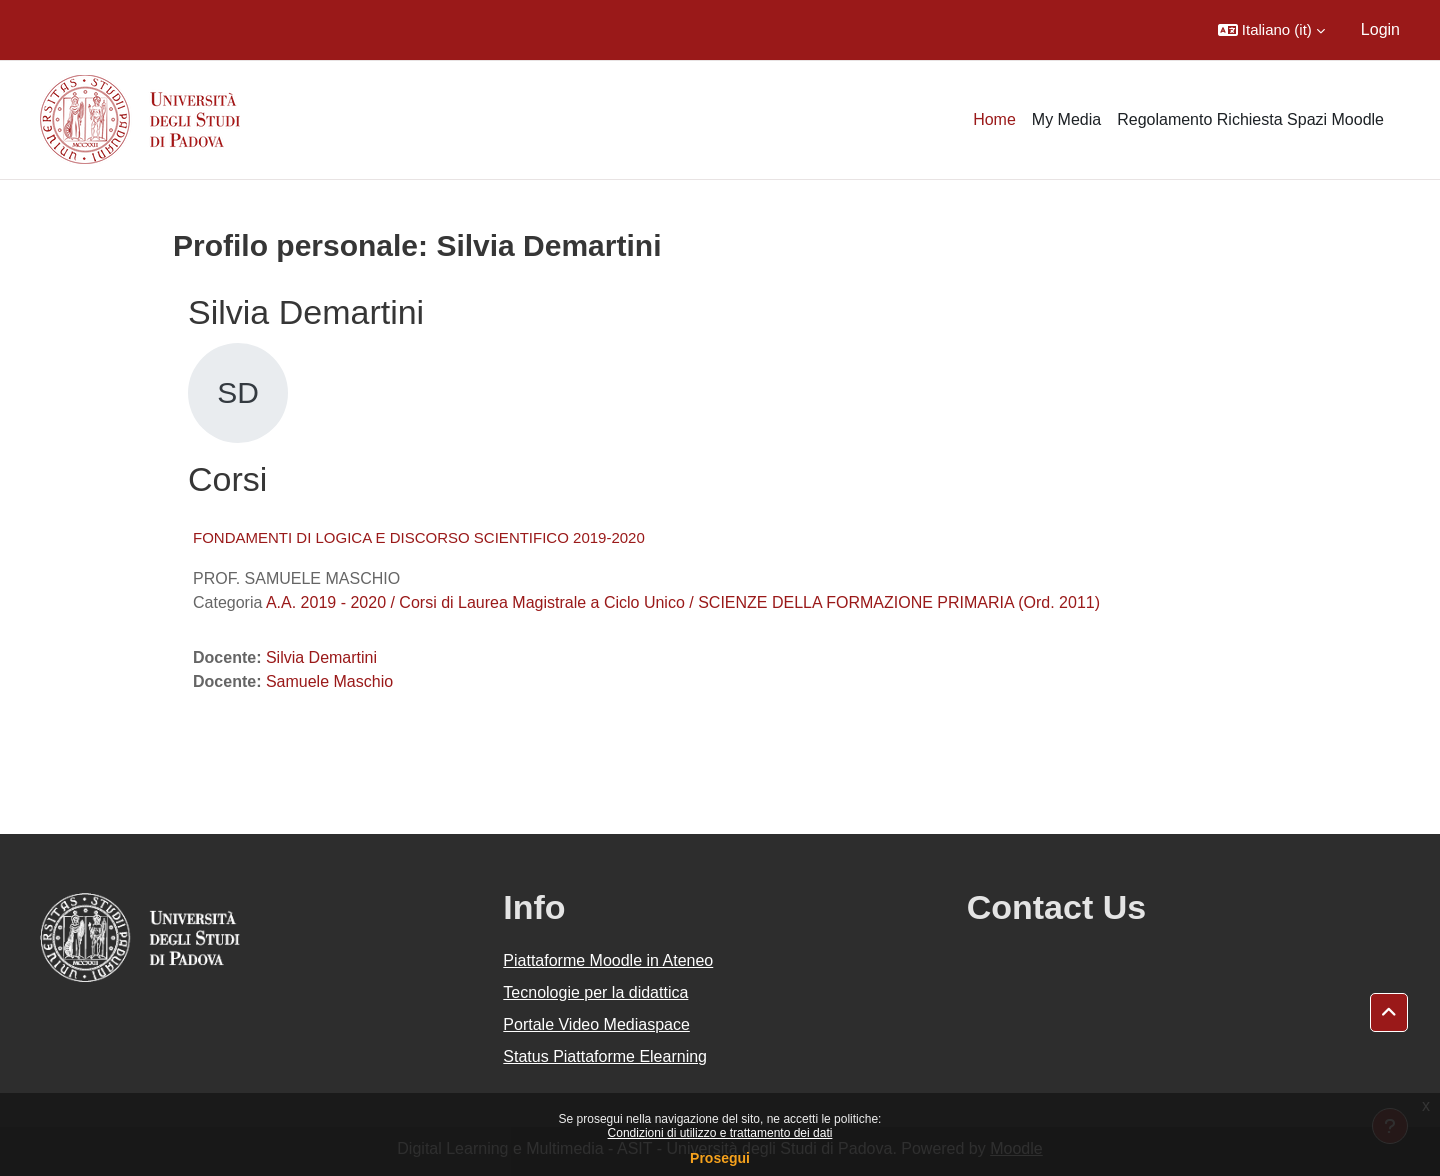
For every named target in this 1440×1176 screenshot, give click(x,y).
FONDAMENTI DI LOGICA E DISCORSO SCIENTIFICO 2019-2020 (419, 537)
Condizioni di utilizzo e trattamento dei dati (720, 1133)
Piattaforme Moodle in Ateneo (608, 960)
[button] (1271, 30)
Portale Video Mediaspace (596, 1024)
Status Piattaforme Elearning (605, 1056)
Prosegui (720, 1158)
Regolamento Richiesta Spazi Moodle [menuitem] (1250, 119)
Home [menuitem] (994, 119)
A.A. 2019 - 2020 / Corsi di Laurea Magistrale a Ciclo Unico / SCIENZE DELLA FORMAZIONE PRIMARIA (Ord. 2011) (683, 602)
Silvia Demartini (321, 657)
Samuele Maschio (329, 681)
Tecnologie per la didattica (595, 992)
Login (1380, 29)
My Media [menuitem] (1066, 119)
